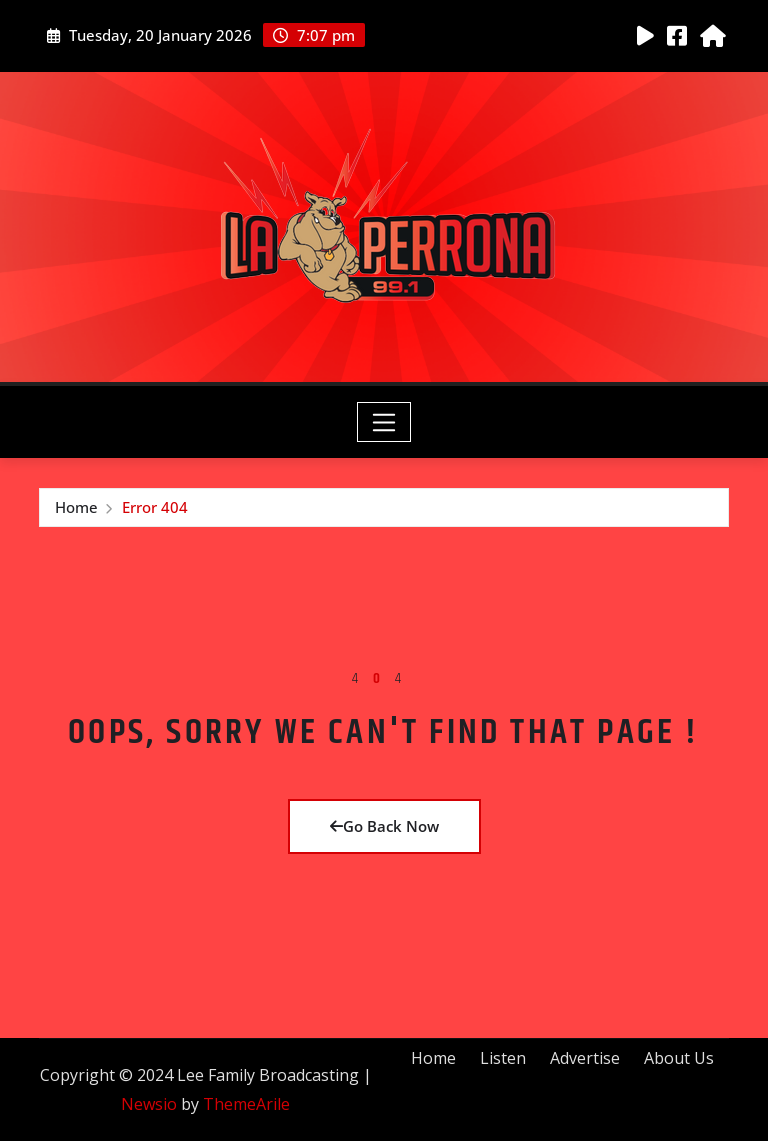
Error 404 (155, 507)
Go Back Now (384, 826)
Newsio (149, 1104)
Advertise (585, 1058)
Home (76, 507)
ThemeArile (246, 1104)
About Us (679, 1058)
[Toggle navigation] (384, 422)
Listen (503, 1058)
